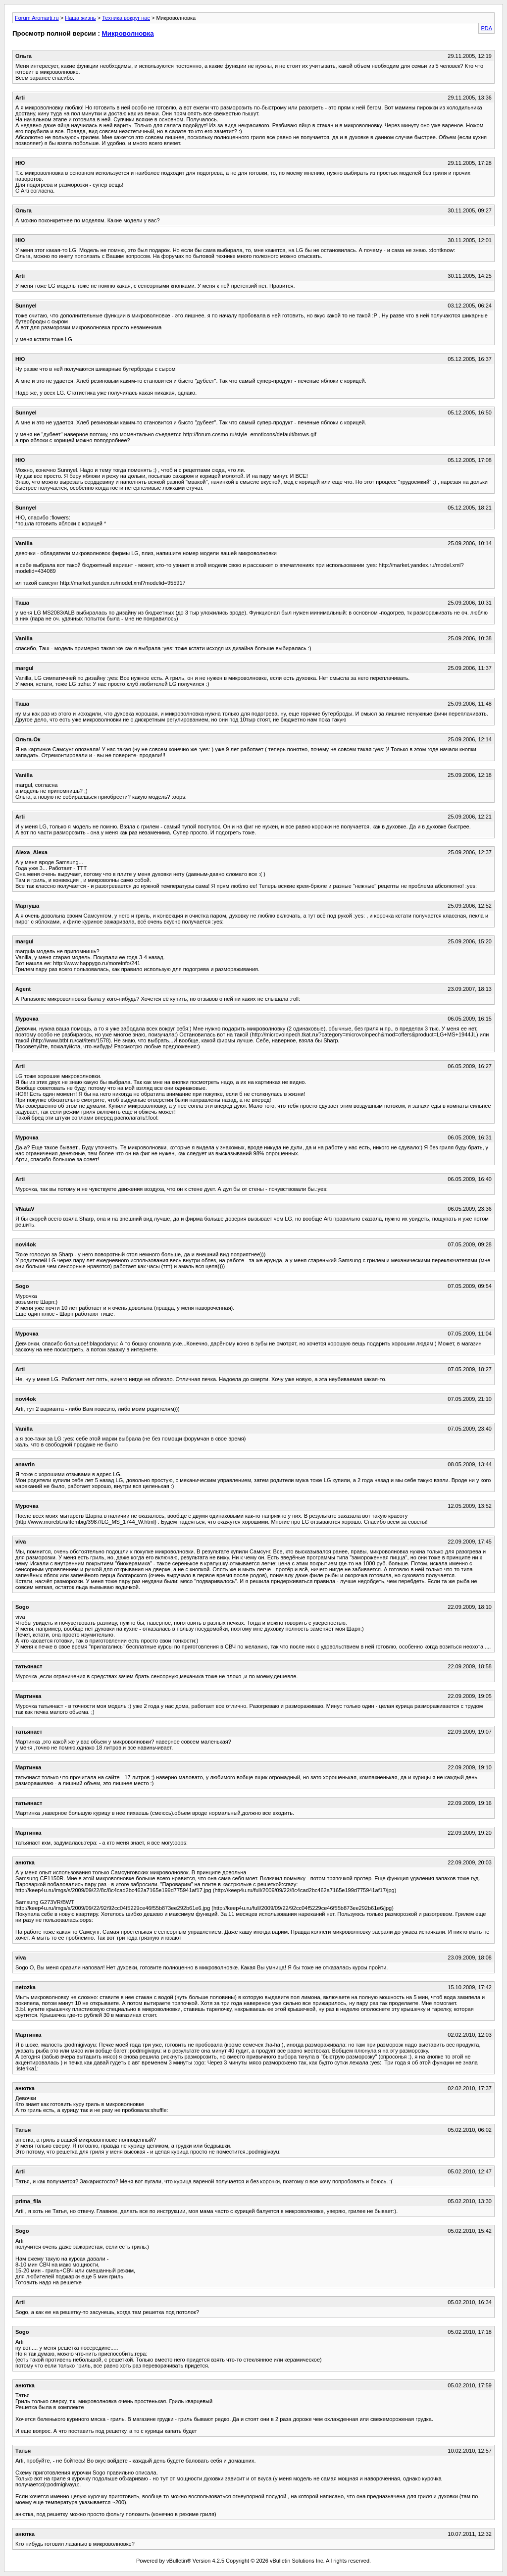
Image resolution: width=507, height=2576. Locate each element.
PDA (486, 28)
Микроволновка (128, 33)
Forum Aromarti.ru (37, 18)
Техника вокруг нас (126, 18)
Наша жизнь (80, 18)
